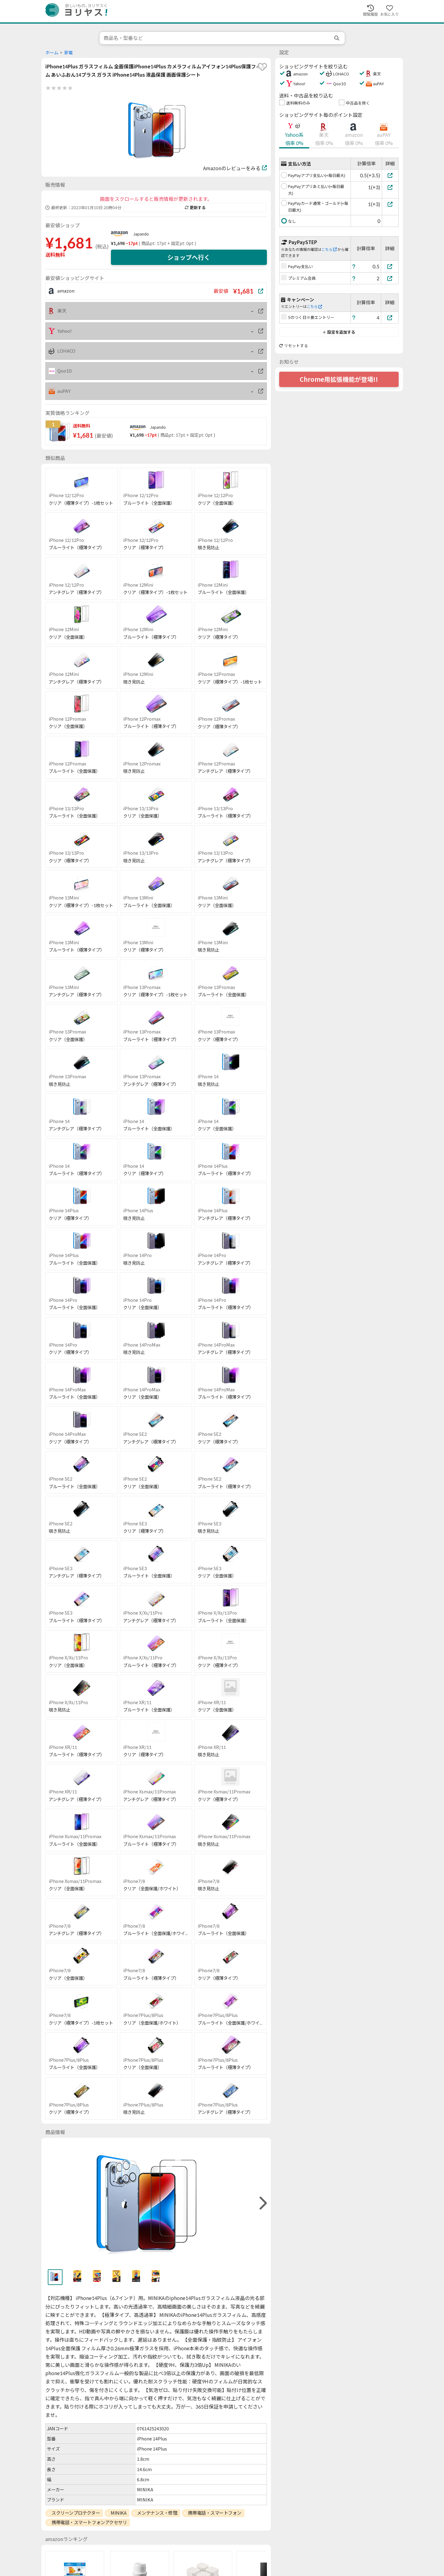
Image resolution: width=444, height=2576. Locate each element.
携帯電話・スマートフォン (214, 2513)
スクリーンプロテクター (75, 2513)
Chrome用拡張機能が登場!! (339, 379)
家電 (68, 52)
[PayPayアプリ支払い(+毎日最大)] (390, 175)
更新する (195, 207)
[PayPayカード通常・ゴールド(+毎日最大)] (390, 204)
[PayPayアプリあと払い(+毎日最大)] (390, 187)
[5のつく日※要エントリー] (390, 317)
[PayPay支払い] (390, 266)
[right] (262, 2203)
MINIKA (118, 2513)
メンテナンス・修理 (157, 2513)
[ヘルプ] (353, 266)
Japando (141, 234)
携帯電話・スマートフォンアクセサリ (89, 2522)
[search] (337, 38)
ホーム (51, 52)
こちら (329, 249)
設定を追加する (339, 332)
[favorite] (262, 66)
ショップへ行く (188, 257)
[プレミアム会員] (390, 278)
